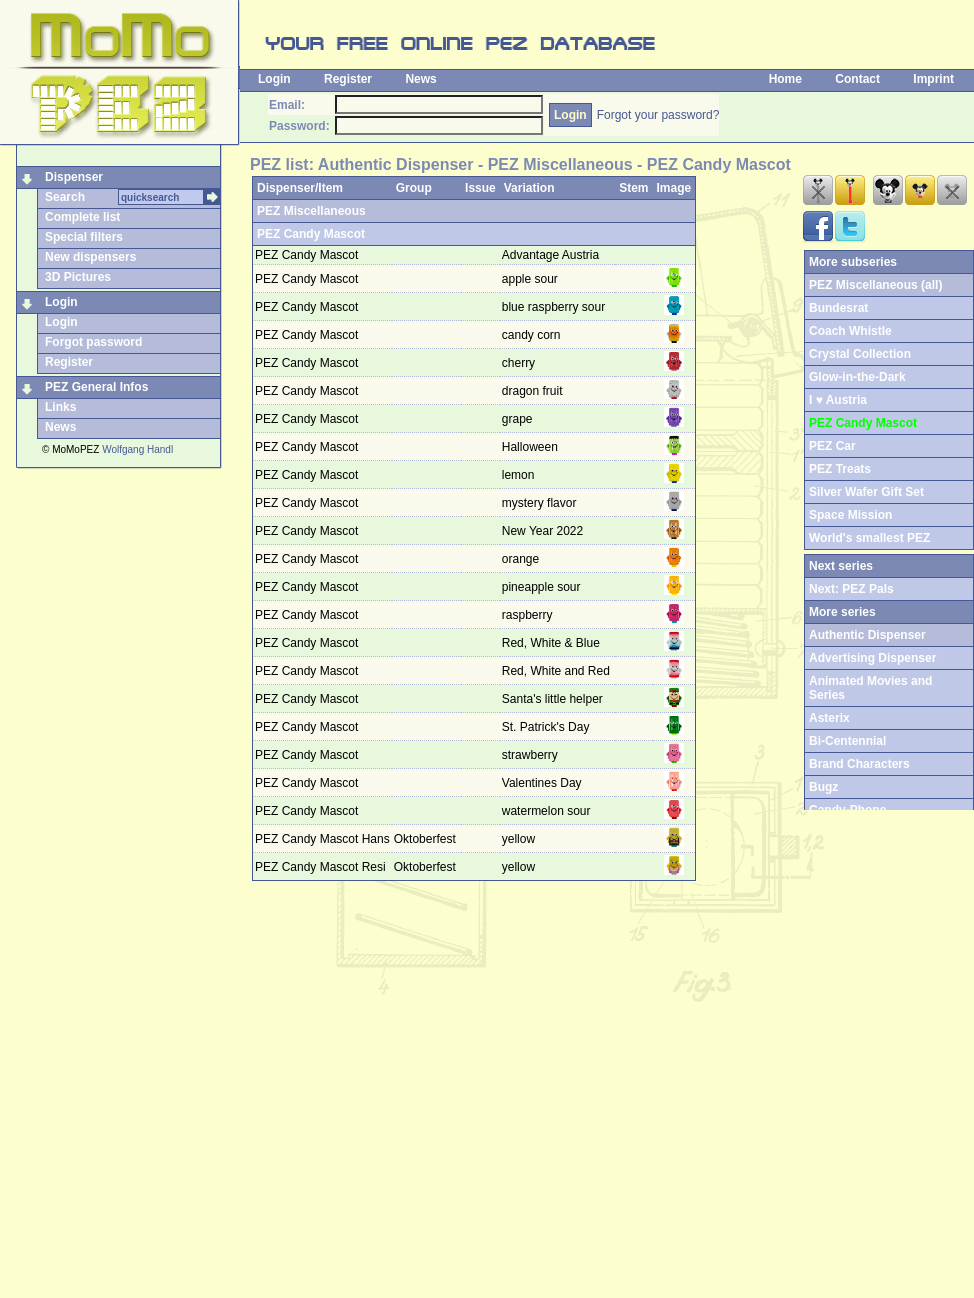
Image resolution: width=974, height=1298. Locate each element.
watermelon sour (548, 811)
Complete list (82, 217)
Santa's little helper (554, 699)
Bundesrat (838, 308)
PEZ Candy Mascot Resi (320, 867)
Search (65, 197)
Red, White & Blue (552, 643)
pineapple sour (543, 587)
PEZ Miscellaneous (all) (875, 285)
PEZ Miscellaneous (311, 211)
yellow (520, 839)
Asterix (829, 718)
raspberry (529, 615)
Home (785, 79)
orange (522, 559)
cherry (520, 363)
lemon (520, 475)
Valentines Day (543, 783)
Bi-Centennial (847, 741)
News (420, 79)
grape (519, 419)
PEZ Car (832, 446)
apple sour (531, 279)
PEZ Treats (840, 469)
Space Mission (850, 515)
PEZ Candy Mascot (311, 234)
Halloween (531, 447)
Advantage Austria (552, 255)
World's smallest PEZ (869, 538)
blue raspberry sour (555, 307)
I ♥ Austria (838, 400)
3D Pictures (78, 277)
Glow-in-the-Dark (857, 377)
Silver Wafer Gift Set (866, 492)
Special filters (84, 237)
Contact (857, 79)
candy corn (533, 335)
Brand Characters (859, 764)
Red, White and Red (557, 671)
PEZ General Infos (96, 387)
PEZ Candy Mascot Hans (322, 839)
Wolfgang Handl (137, 449)
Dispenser (74, 177)
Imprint (933, 79)
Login (274, 79)
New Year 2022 (544, 531)
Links (60, 407)
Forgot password (93, 342)
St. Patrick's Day (547, 727)
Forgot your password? (658, 115)
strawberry (531, 755)
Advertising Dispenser (872, 658)
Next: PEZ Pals (851, 589)
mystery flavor (541, 503)
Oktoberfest (426, 839)
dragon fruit (534, 391)
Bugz (823, 787)
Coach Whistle (850, 331)
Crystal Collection (860, 354)
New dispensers (90, 257)
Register (348, 79)
